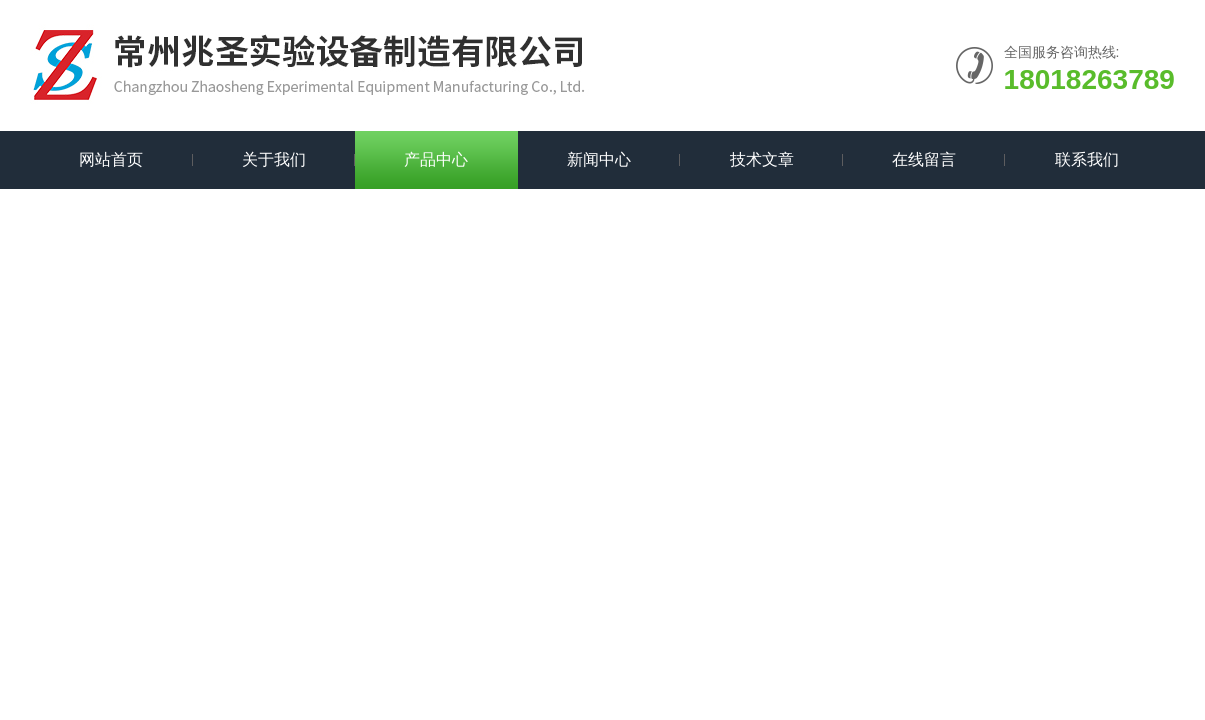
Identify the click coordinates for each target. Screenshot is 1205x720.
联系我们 (1087, 159)
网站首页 (111, 159)
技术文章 (762, 159)
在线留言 (924, 159)
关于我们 (274, 159)
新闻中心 (599, 159)
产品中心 (436, 159)
